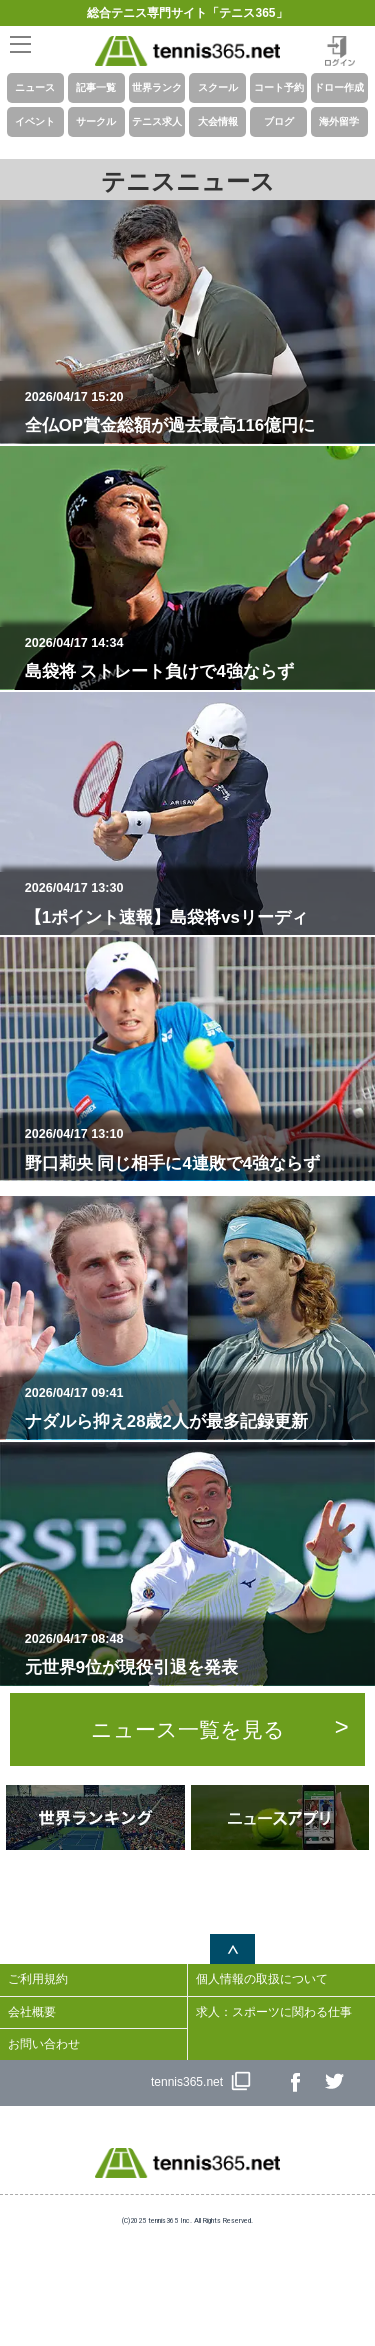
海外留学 (339, 121)
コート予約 (279, 87)
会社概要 (32, 2012)
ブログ (279, 121)
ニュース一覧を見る (188, 1729)
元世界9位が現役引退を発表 (196, 1654)
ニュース (35, 87)
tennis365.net (187, 2082)
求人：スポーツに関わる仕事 (274, 2012)
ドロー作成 (339, 87)
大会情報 (218, 121)
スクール (218, 87)
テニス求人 (157, 121)
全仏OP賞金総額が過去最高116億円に (196, 412)
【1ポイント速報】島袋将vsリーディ (196, 903)
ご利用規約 (38, 1979)
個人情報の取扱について (262, 1979)
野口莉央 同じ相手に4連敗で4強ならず (196, 1149)
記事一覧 (96, 87)
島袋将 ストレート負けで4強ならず (196, 658)
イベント (35, 121)
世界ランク (157, 87)
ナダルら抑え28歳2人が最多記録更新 (196, 1408)
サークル (96, 121)
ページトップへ (232, 1949)
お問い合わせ (44, 2044)
